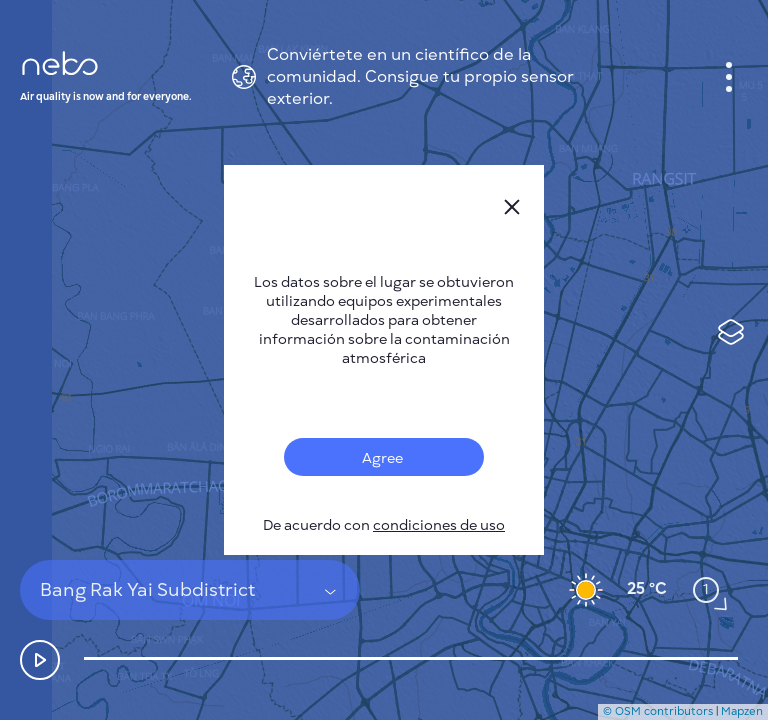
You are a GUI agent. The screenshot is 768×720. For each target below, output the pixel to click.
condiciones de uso (439, 525)
